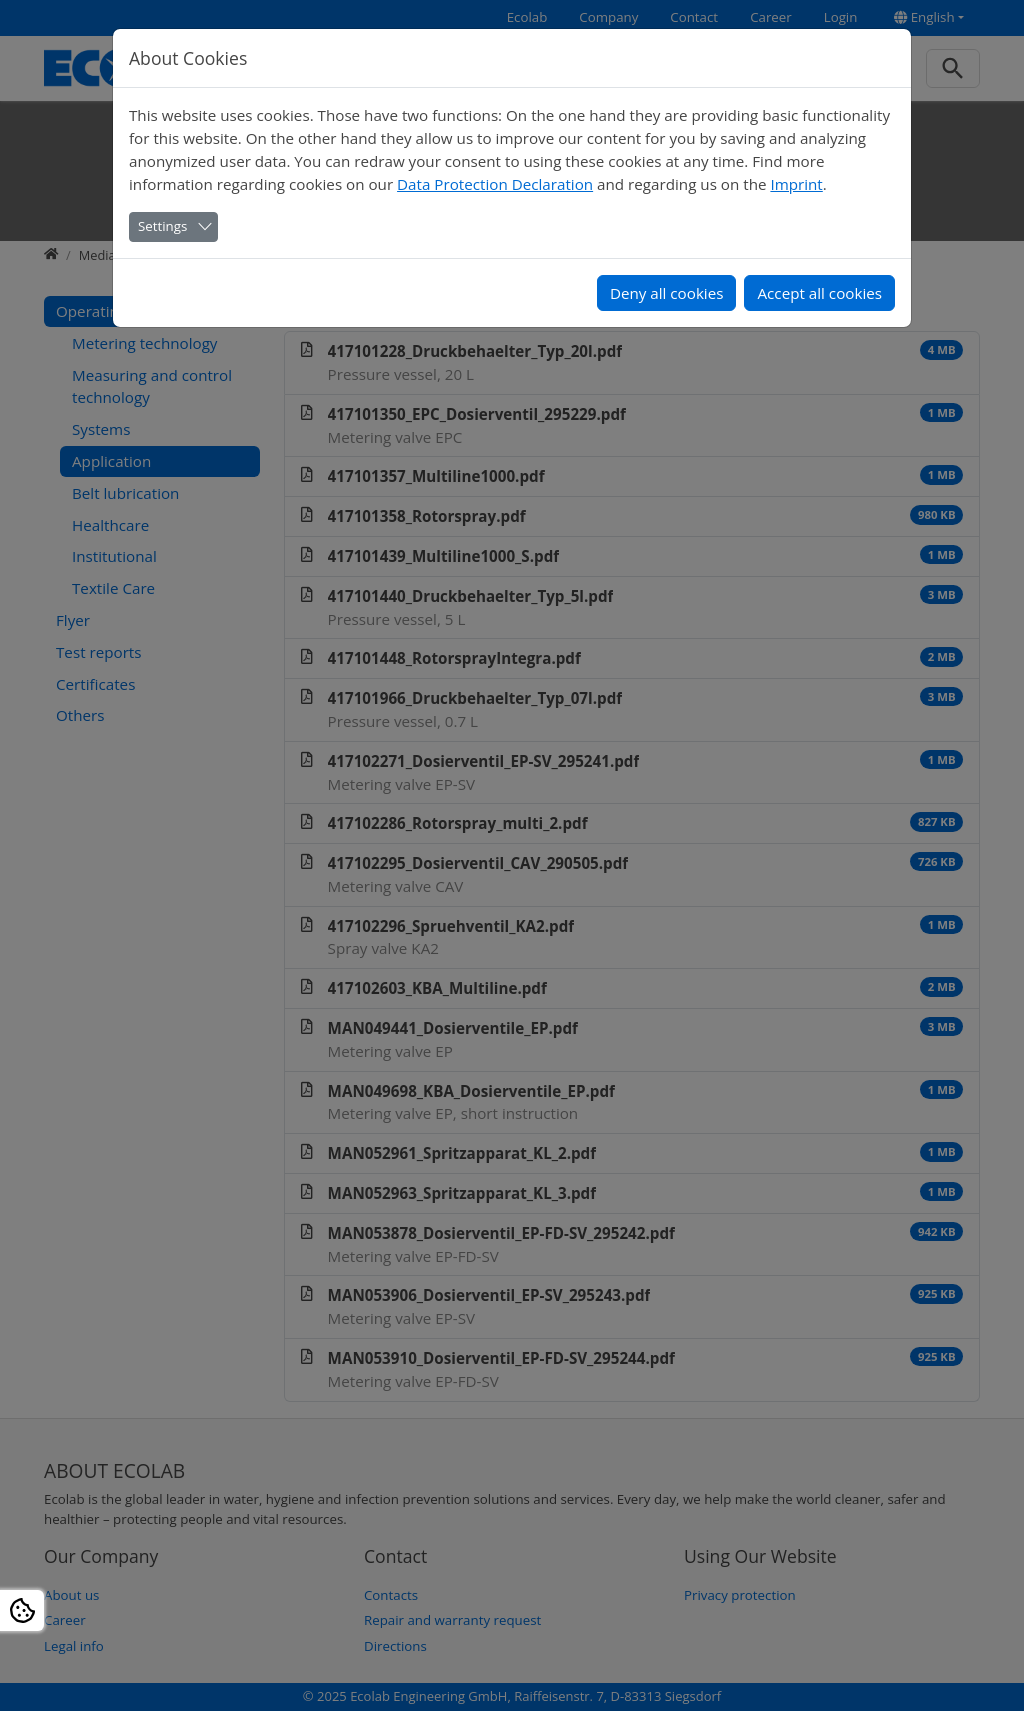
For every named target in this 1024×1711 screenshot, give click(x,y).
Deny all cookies (667, 293)
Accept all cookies (819, 293)
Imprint (796, 184)
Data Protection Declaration (495, 184)
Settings (162, 226)
